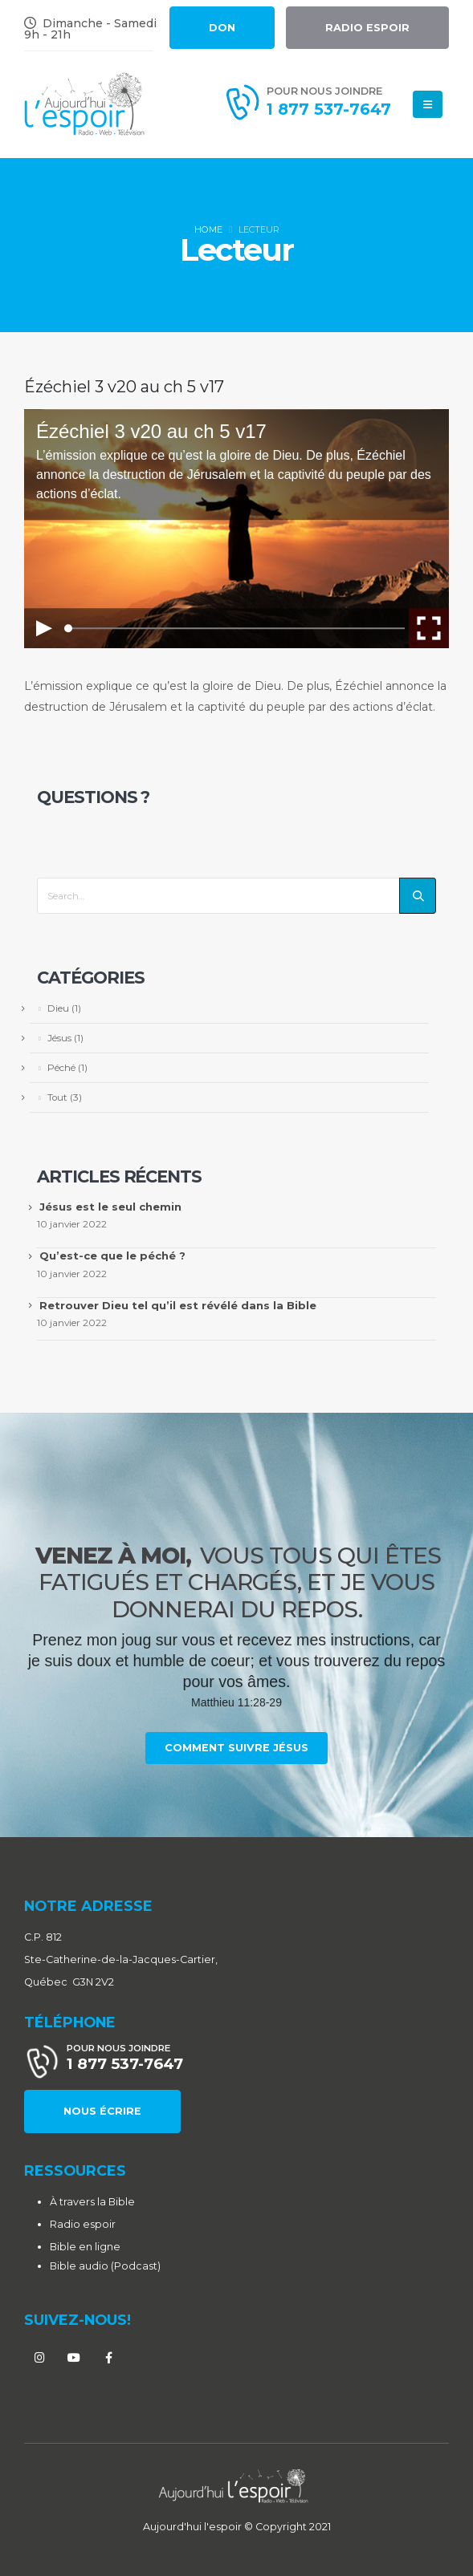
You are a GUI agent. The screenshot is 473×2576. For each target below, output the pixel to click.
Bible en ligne (85, 2247)
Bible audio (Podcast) (105, 2266)
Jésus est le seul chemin (110, 1206)
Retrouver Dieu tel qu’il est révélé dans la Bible (177, 1305)
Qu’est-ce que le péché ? (112, 1255)
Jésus (59, 1038)
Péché (61, 1067)
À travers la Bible (92, 2202)
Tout (57, 1097)
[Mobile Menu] (427, 104)
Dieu (58, 1008)
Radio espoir (83, 2224)
